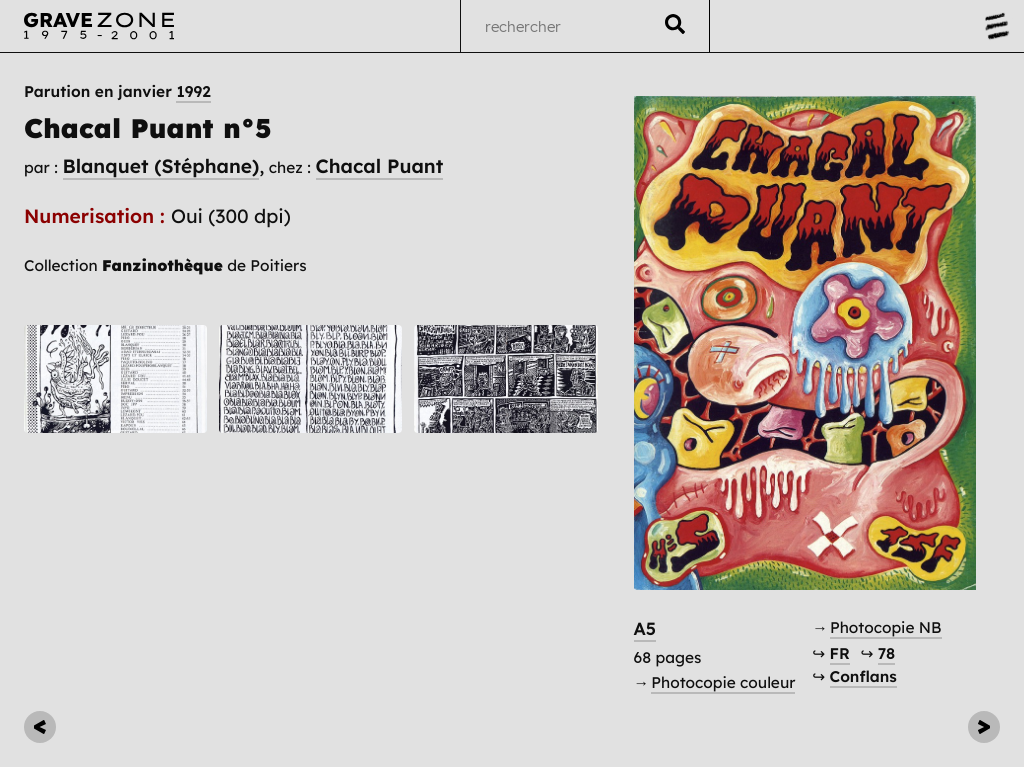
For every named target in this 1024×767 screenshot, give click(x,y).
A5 (645, 629)
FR (840, 653)
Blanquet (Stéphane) (161, 166)
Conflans (863, 676)
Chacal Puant (380, 166)
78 (886, 653)
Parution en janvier (117, 92)
